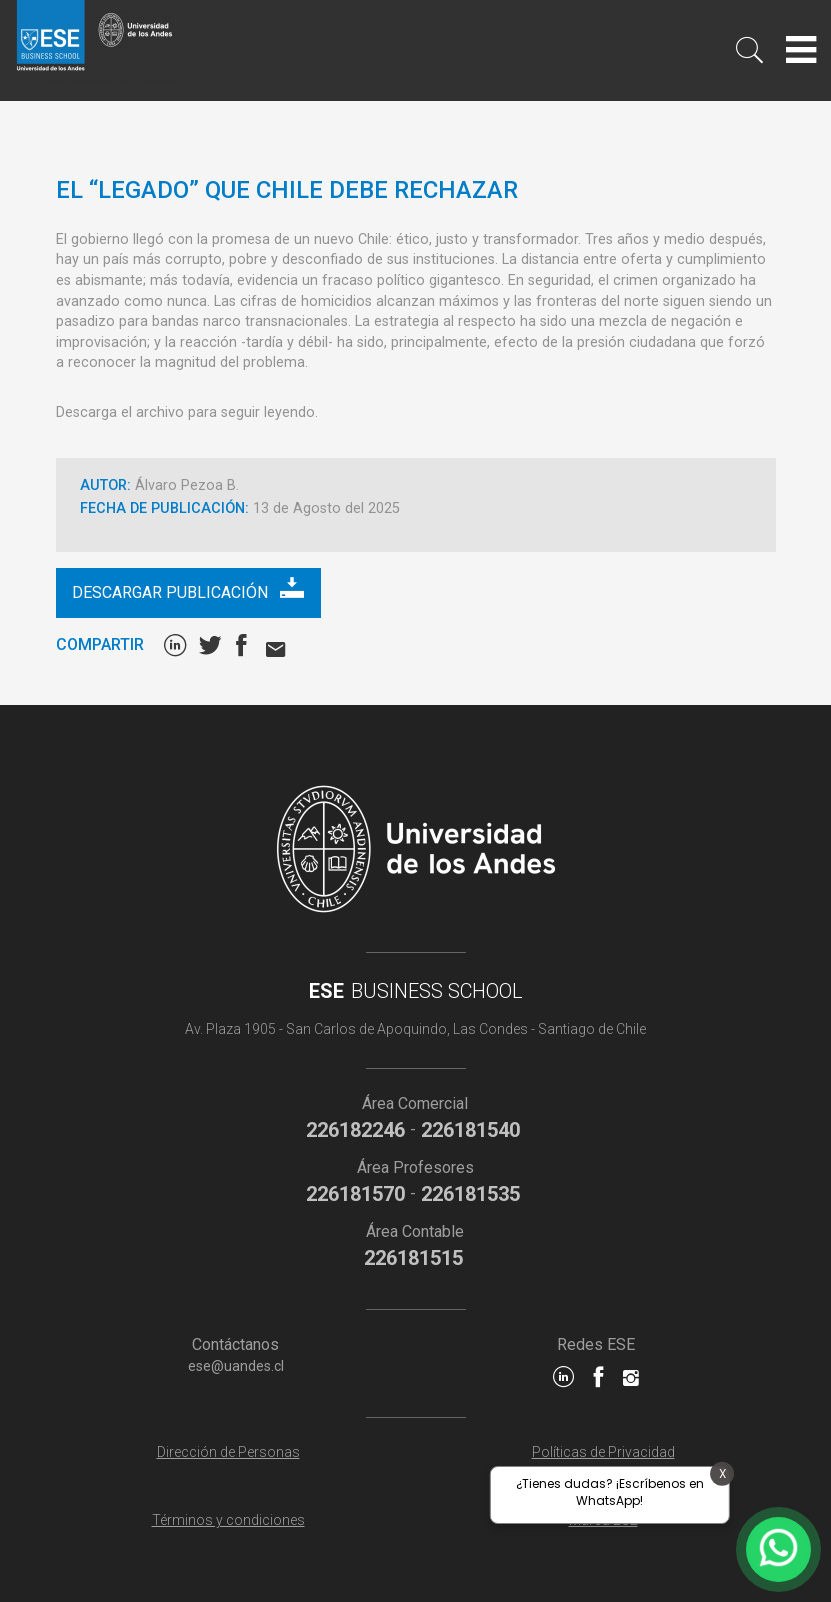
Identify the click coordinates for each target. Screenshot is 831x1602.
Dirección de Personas (228, 1452)
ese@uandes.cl (236, 1366)
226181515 (413, 1258)
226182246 (355, 1130)
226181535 (470, 1194)
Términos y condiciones (228, 1520)
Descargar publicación (187, 588)
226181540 (470, 1130)
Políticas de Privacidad (603, 1452)
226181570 (355, 1194)
